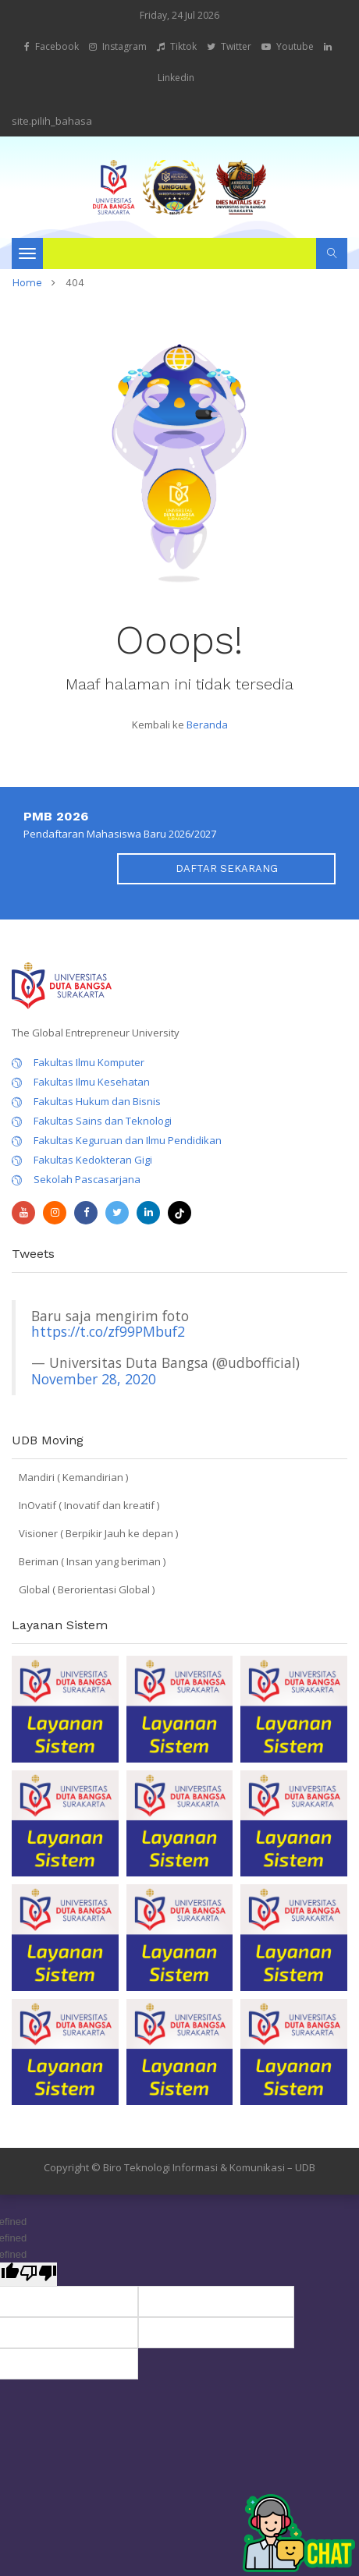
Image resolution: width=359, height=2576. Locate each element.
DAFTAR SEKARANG (227, 868)
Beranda (207, 725)
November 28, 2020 (93, 1378)
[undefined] (38, 2274)
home (27, 283)
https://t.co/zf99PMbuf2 (108, 1331)
